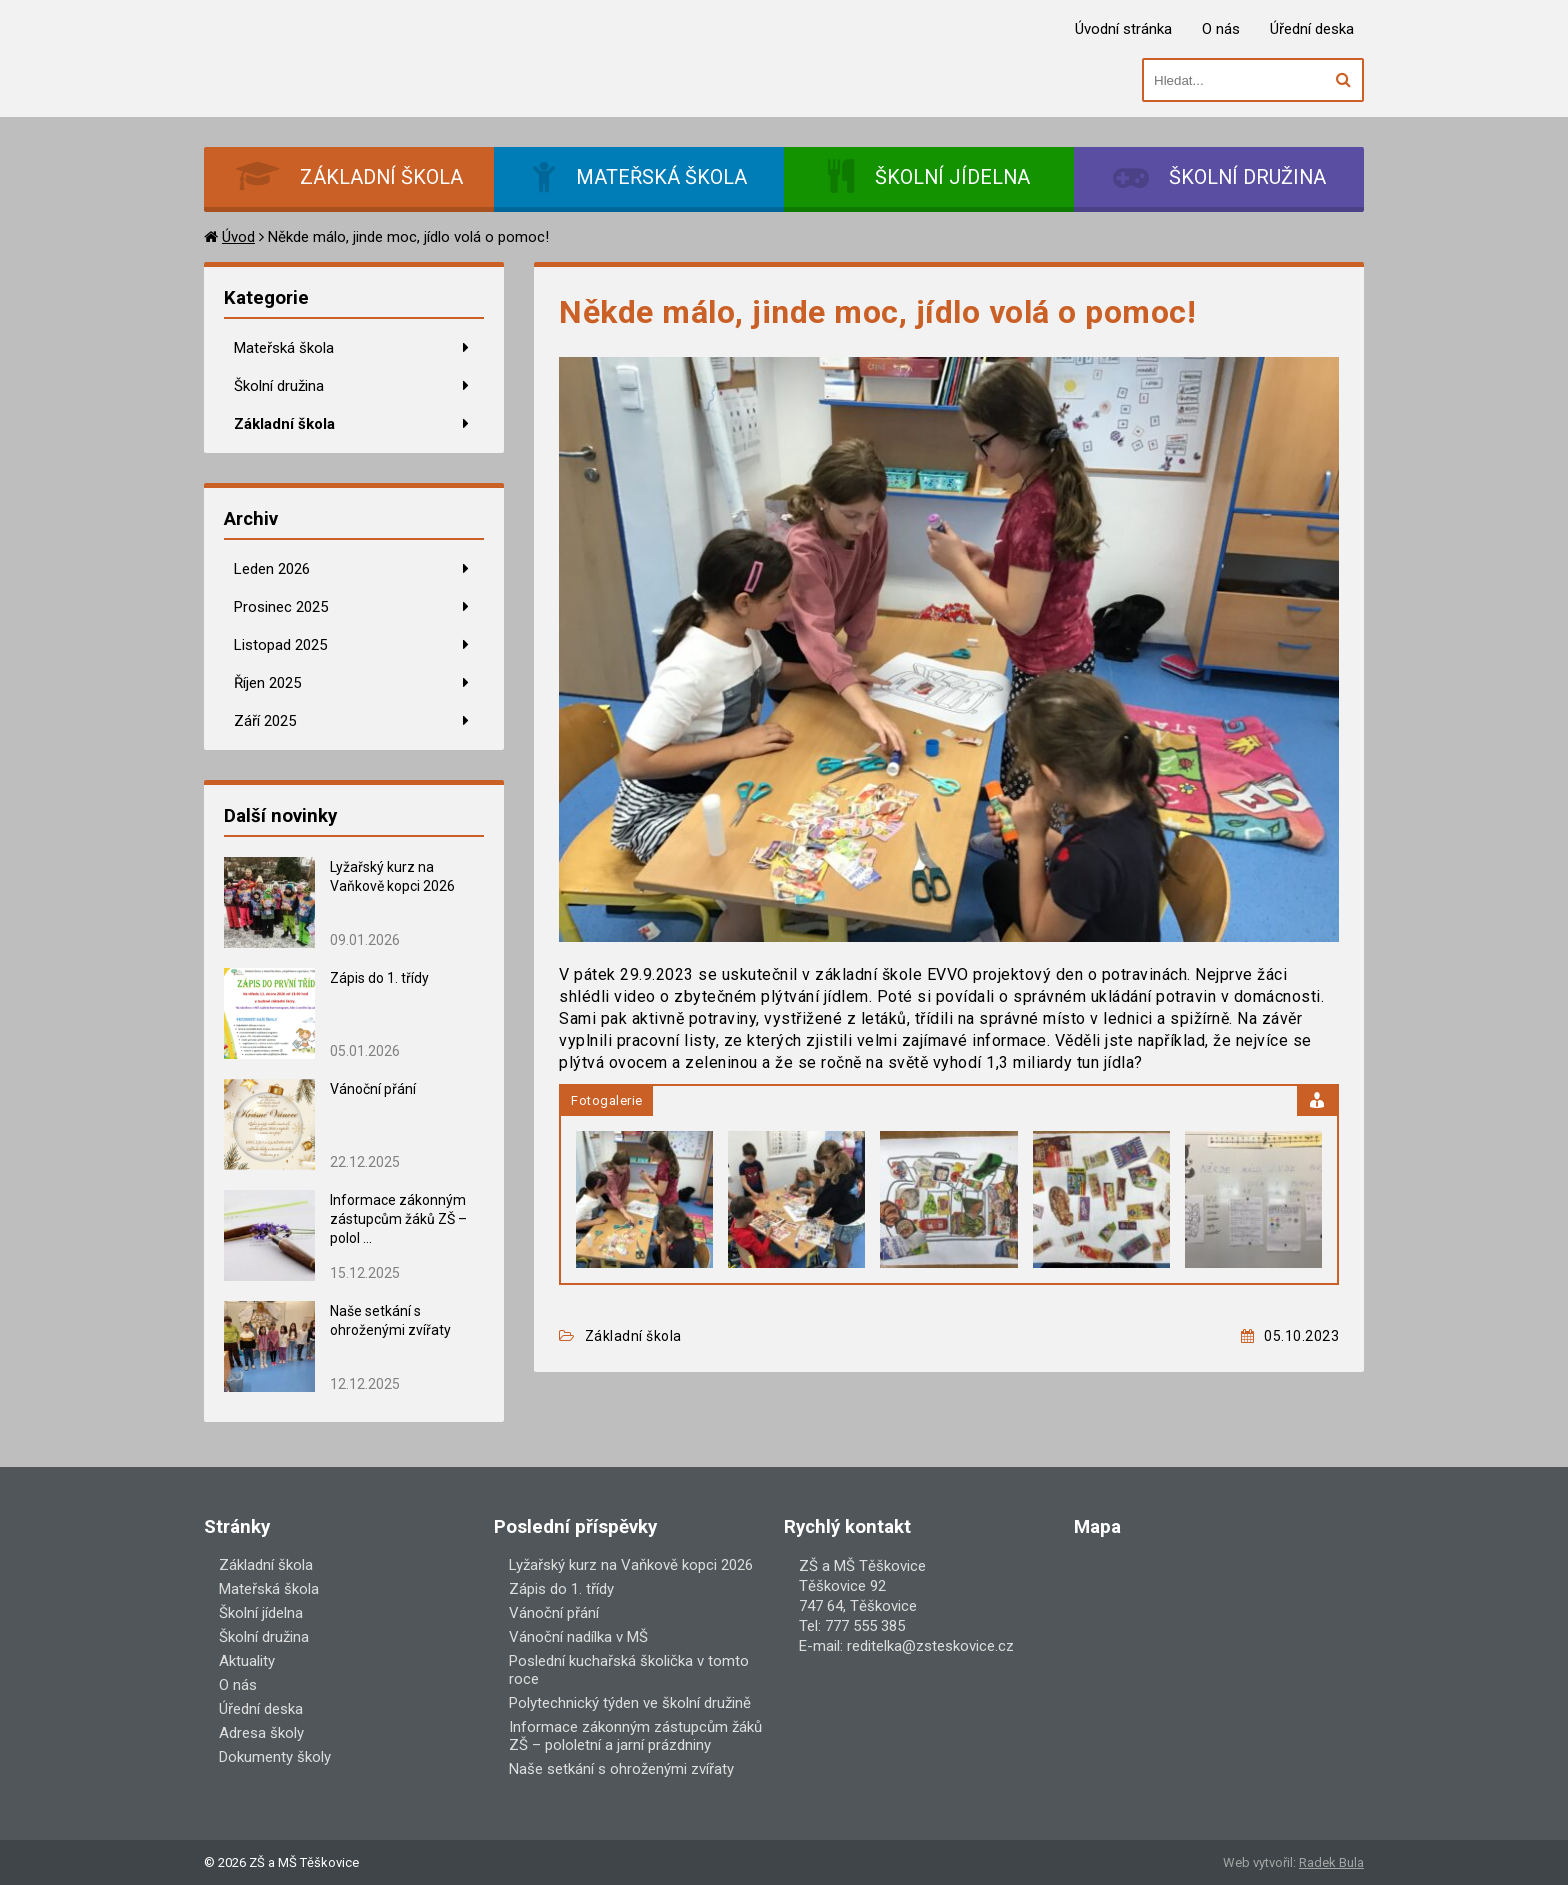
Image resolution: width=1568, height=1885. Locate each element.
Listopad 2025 (280, 645)
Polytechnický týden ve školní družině (630, 1703)
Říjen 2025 (267, 683)
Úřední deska (1312, 29)
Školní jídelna (261, 1613)
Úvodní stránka (1123, 29)
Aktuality (247, 1661)
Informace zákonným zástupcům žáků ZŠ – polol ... (398, 1219)
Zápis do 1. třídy (379, 978)
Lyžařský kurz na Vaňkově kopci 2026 (631, 1565)
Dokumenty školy (275, 1757)
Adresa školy (261, 1733)
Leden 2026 (272, 569)
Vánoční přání (373, 1089)
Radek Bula (1331, 1862)
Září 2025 (265, 721)
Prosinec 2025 (281, 607)
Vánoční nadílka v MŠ (578, 1637)
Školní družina (279, 386)
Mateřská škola (284, 348)
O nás (1221, 29)
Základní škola (284, 424)
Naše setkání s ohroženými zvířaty (621, 1769)
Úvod (238, 237)
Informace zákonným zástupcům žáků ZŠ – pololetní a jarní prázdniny (635, 1736)
